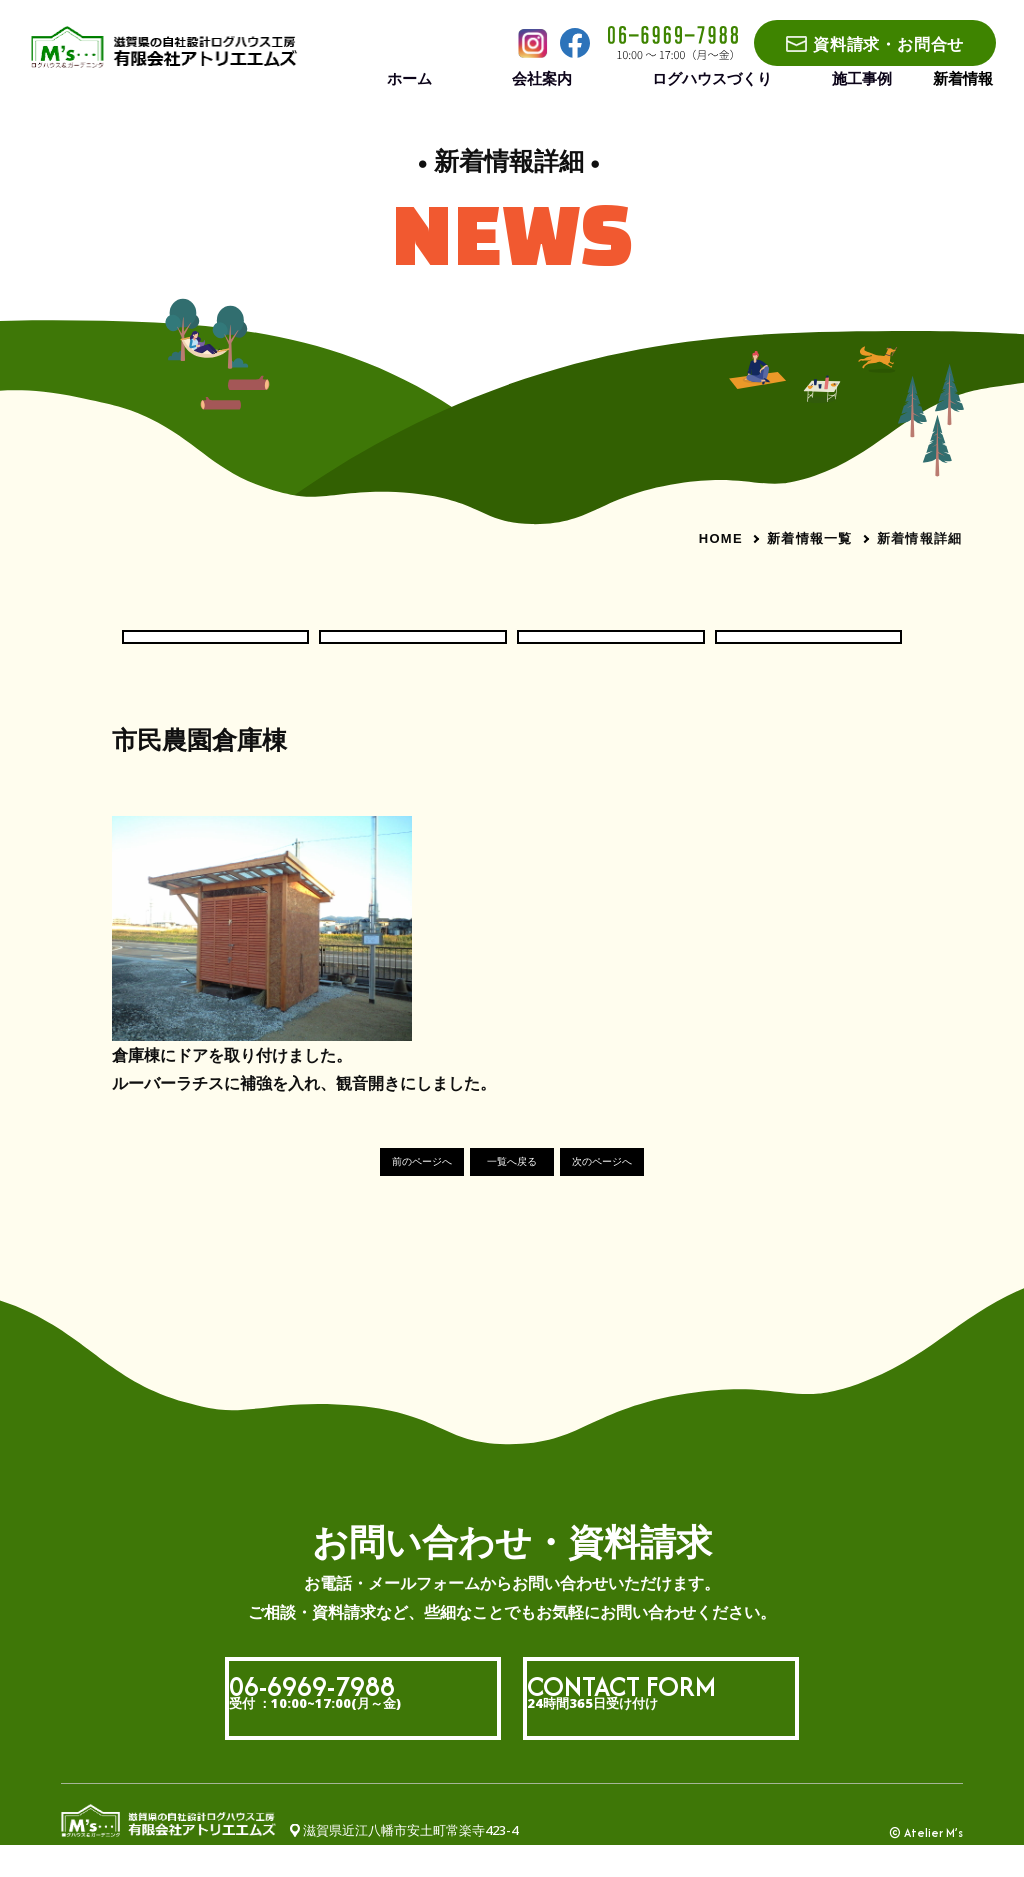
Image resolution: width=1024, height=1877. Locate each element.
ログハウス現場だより (413, 651)
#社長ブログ (149, 801)
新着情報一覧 (810, 538)
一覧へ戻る (512, 1193)
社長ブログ (809, 651)
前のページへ (368, 1193)
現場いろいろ (611, 651)
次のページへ (656, 1193)
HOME (721, 538)
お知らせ (215, 651)
